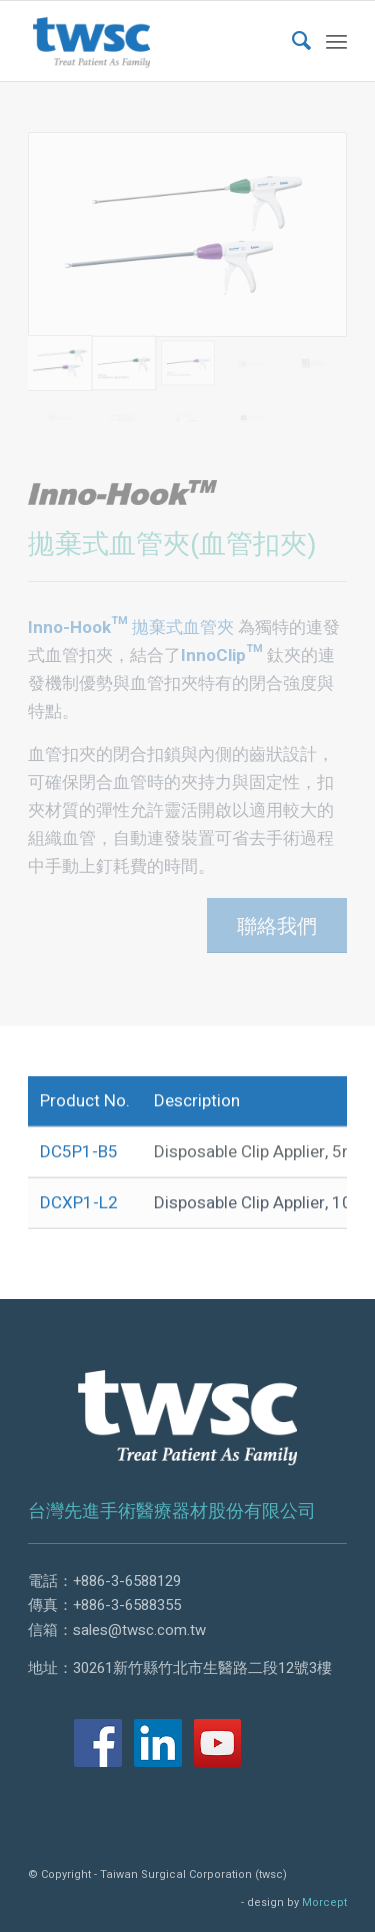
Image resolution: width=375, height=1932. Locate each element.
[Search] (292, 41)
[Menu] (336, 41)
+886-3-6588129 (127, 1581)
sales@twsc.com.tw (139, 1630)
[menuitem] (292, 41)
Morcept (324, 1902)
